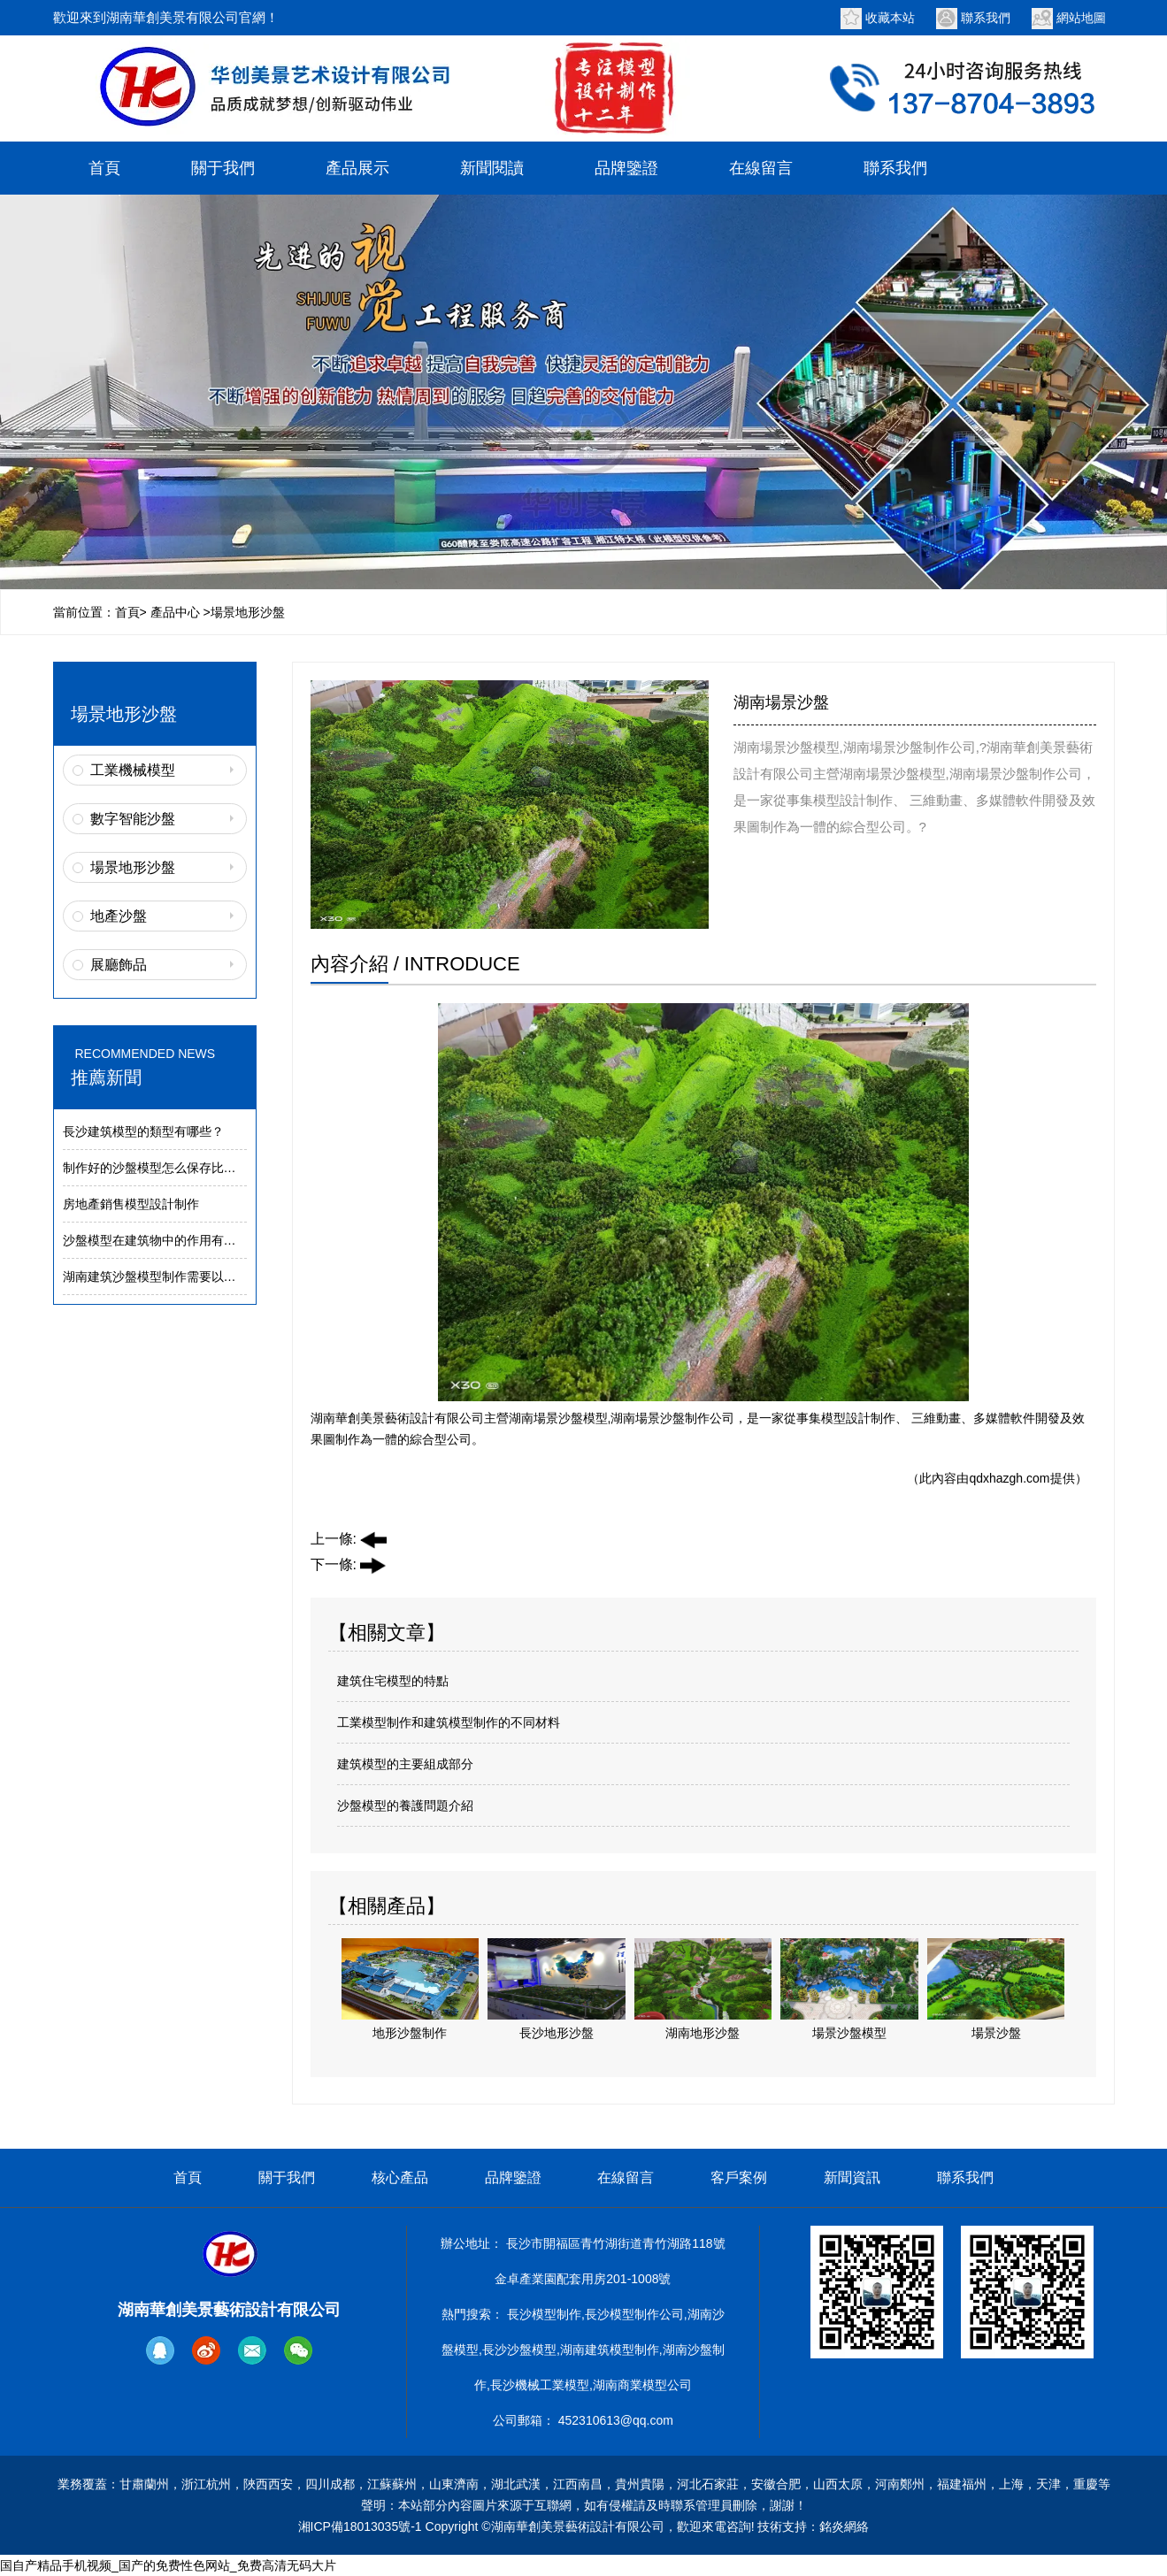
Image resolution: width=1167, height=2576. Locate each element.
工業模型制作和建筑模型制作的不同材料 (448, 1722)
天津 (1048, 2484)
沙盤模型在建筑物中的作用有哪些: (157, 1240)
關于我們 (223, 168)
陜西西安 (268, 2484)
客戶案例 (738, 2177)
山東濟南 (454, 2484)
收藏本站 (890, 18)
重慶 (1085, 2484)
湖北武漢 (516, 2484)
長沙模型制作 (544, 2314)
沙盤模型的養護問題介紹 (405, 1805)
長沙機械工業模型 (539, 2385)
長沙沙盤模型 (519, 2349)
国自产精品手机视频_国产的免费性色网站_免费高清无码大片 (168, 2565)
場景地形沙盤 (132, 867)
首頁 (104, 168)
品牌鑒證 (626, 168)
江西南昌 (578, 2484)
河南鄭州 (900, 2484)
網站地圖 (1081, 18)
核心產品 (400, 2177)
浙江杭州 (206, 2484)
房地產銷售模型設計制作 (131, 1204)
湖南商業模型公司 (642, 2385)
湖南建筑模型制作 (609, 2349)
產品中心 (175, 612)
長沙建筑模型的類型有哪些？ (143, 1131)
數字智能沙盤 (132, 818)
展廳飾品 (118, 964)
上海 (1011, 2484)
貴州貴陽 (639, 2484)
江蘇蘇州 (392, 2484)
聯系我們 (985, 18)
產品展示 (357, 168)
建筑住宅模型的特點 (393, 1681)
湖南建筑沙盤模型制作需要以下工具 (162, 1276)
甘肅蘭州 (144, 2484)
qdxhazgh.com (1009, 1478)
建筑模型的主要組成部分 (405, 1764)
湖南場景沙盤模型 (558, 1418)
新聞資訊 (852, 2177)
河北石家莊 (708, 2484)
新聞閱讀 (492, 168)
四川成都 (330, 2484)
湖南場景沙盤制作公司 (672, 1418)
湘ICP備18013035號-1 (360, 2526)
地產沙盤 (118, 916)
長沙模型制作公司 (634, 2314)
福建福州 (962, 2484)
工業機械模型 (132, 770)
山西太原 (838, 2484)
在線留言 (761, 168)
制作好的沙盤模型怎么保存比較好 (156, 1168)
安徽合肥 (776, 2484)
